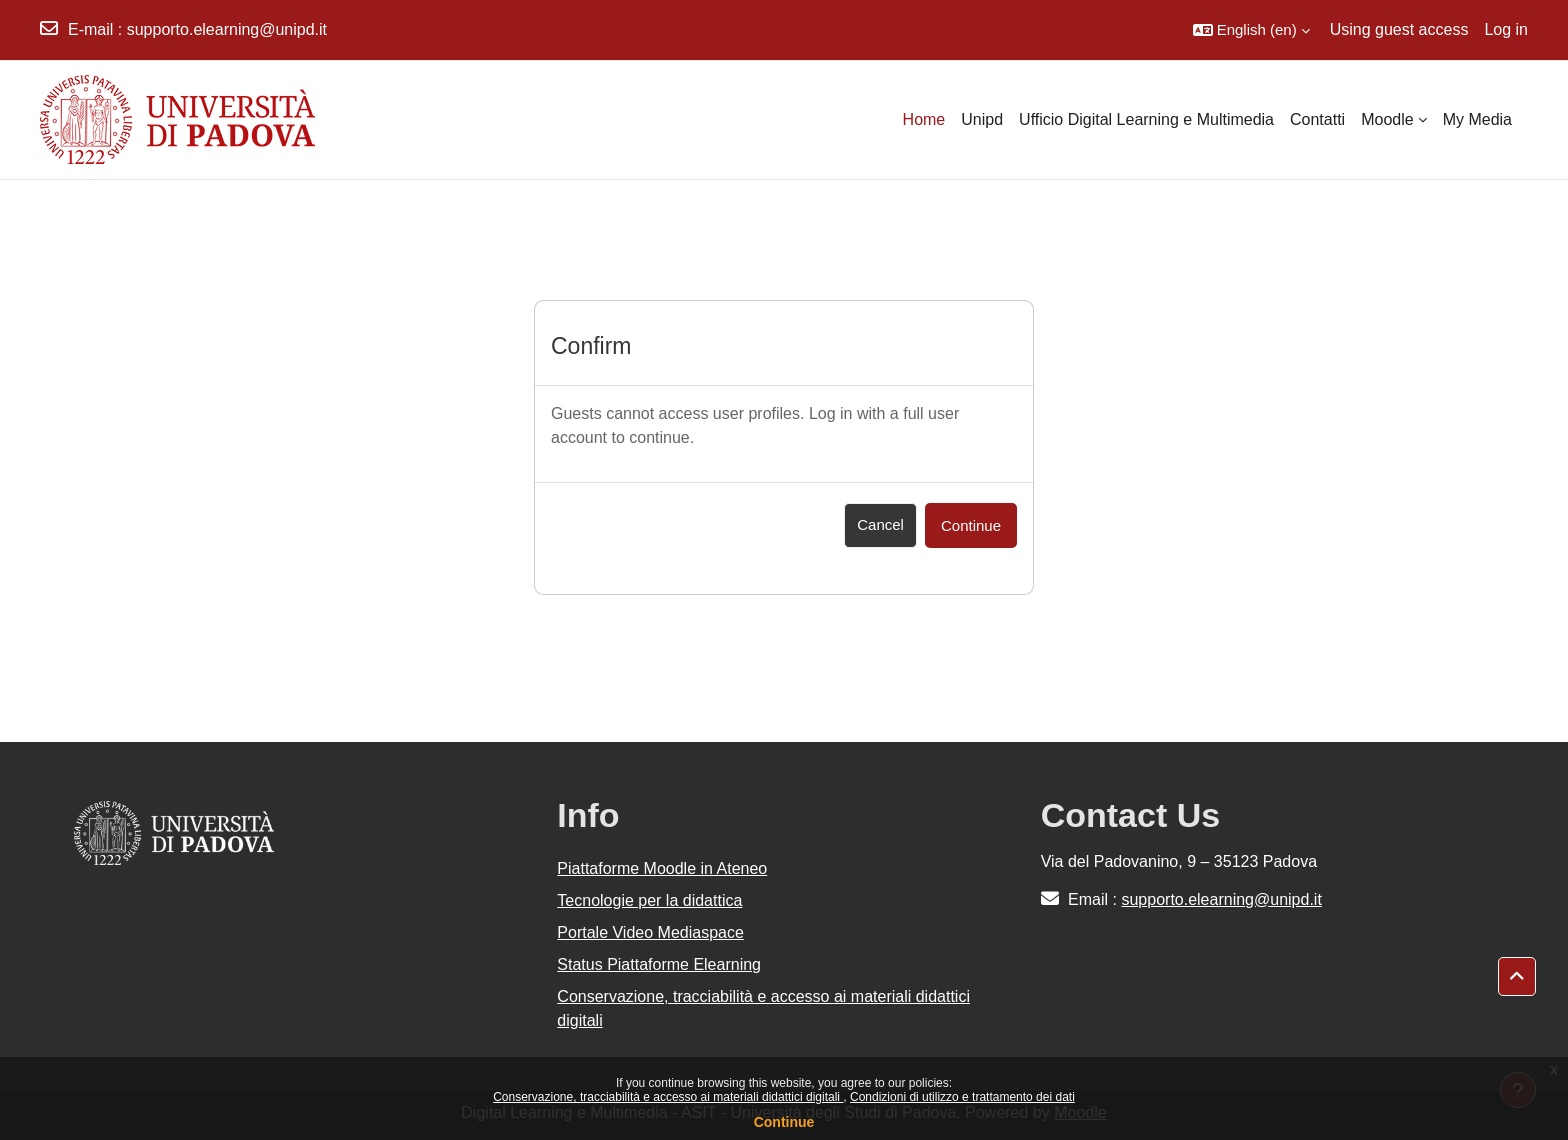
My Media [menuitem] (1477, 119)
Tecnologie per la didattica (649, 900)
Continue (784, 1122)
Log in (1506, 29)
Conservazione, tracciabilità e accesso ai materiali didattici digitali (668, 1097)
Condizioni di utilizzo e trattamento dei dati (962, 1097)
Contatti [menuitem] (1317, 119)
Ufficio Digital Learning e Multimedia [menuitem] (1146, 119)
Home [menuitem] (924, 119)
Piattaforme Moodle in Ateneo (662, 868)
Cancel (880, 524)
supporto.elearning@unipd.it (227, 29)
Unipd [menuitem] (982, 119)
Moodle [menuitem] (1387, 119)
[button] (1251, 30)
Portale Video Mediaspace (650, 932)
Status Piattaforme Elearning (659, 964)
